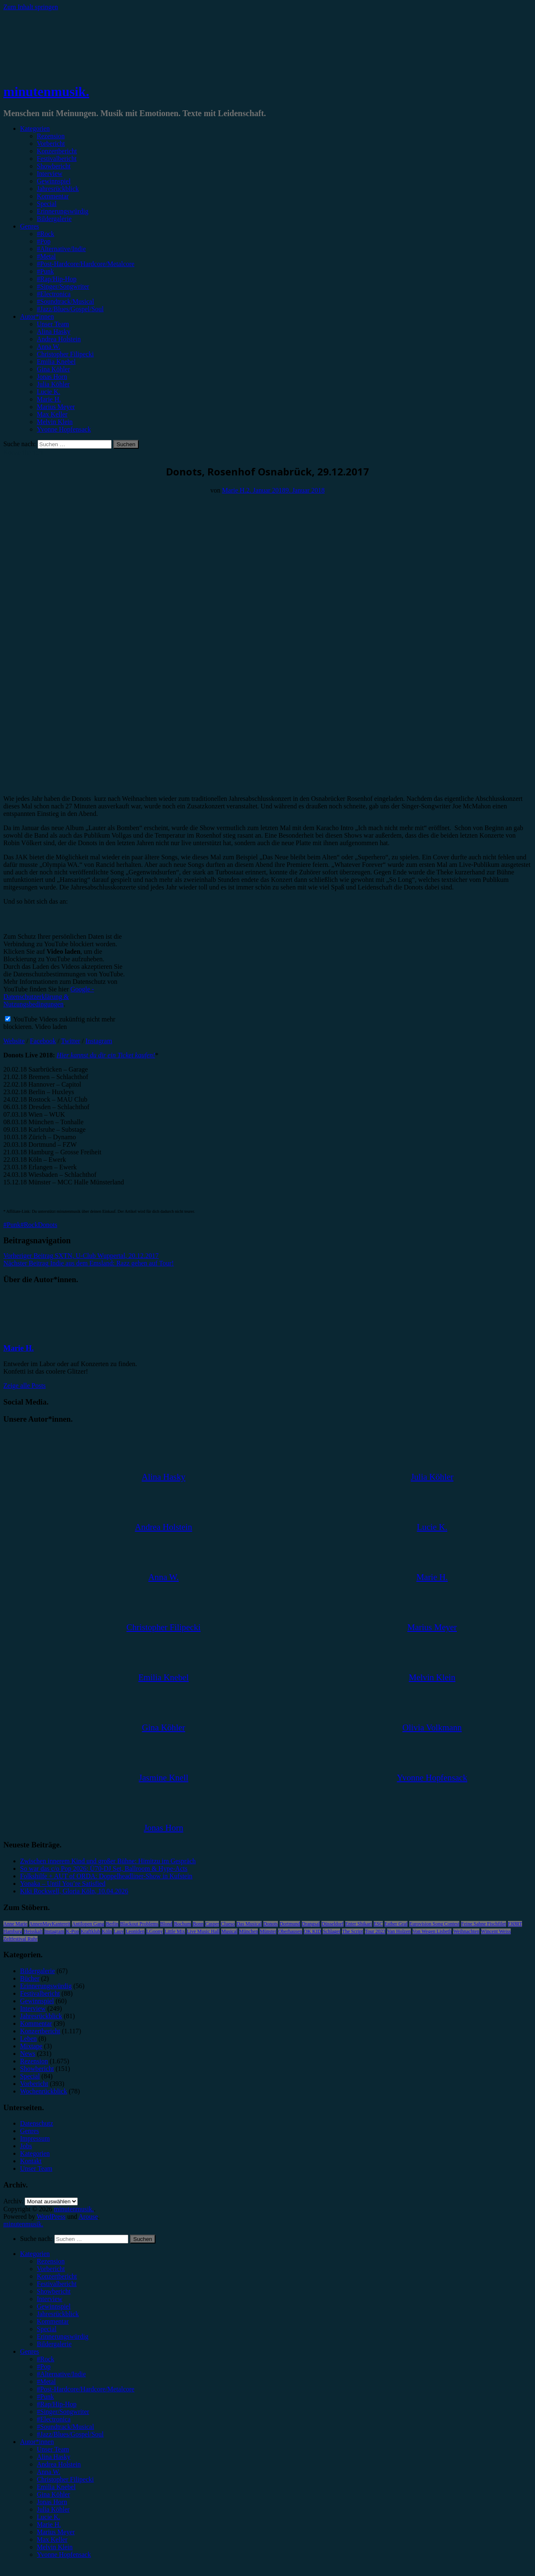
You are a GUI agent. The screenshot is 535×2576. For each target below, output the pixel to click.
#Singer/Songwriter (63, 286)
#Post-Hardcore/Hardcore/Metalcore (86, 263)
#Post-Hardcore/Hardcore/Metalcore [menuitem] (86, 2389)
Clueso (227, 1924)
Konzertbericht (57, 151)
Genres (29, 226)
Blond (166, 1924)
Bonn (198, 1924)
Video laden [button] (51, 1026)
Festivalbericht (56, 158)
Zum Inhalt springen (30, 6)
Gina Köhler (53, 369)
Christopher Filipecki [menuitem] (65, 2479)
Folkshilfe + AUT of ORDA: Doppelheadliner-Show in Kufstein (106, 1876)
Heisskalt (33, 1931)
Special (46, 203)
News (27, 2053)
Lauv (119, 1931)
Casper (212, 1924)
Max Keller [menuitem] (52, 2539)
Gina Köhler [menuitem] (53, 2494)
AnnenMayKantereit (50, 1924)
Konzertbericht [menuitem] (57, 2276)
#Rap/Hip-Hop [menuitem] (56, 2404)
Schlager (331, 1931)
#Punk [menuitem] (45, 2396)
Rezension (51, 136)
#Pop (44, 241)
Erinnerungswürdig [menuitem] (63, 2336)
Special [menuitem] (46, 2328)
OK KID (312, 1931)
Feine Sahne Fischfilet (483, 1924)
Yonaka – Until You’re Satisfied (62, 1883)
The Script (352, 1931)
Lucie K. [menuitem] (48, 2516)
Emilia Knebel (56, 361)
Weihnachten (466, 1931)
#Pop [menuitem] (44, 2366)
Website (14, 1040)
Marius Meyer (56, 406)
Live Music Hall (203, 1931)
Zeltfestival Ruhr (20, 1939)
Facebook (43, 1040)
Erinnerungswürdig (63, 211)
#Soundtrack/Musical (65, 301)
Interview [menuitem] (49, 2298)
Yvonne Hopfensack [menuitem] (64, 2554)
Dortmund (290, 1924)
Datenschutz (36, 2123)
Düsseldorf (332, 1924)
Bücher (29, 1978)
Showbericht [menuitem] (54, 2291)
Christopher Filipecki (65, 354)
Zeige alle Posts (24, 1385)
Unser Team (53, 324)
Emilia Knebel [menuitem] (56, 2486)
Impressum (35, 2138)
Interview (49, 173)
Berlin (112, 1924)
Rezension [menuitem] (51, 2261)
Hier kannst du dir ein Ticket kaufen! (106, 1055)
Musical (229, 1931)
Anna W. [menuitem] (48, 2471)
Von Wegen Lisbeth (432, 1931)
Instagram (98, 1040)
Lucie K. (48, 391)
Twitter (70, 1040)
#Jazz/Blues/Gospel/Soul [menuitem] (70, 2434)
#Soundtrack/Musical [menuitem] (65, 2426)
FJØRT (515, 1924)
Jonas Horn (52, 376)
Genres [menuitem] (29, 2351)
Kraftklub (90, 1931)
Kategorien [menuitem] (35, 2253)
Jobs (26, 2145)
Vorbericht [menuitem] (51, 2268)
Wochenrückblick (43, 2091)
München (248, 1931)
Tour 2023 (375, 1931)
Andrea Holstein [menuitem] (59, 2464)
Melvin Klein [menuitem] (55, 2547)
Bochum (182, 1924)
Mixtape (31, 2046)
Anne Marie (15, 1924)
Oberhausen (290, 1931)
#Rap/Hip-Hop (56, 278)
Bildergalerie (54, 218)
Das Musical (249, 1924)
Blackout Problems (139, 1924)
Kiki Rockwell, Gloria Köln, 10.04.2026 (74, 1891)
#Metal (46, 256)
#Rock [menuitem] (45, 2359)
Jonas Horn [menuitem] (52, 2501)
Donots (47, 1224)
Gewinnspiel (54, 181)
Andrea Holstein (59, 339)
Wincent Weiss (496, 1931)
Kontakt (31, 2160)
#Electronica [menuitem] (54, 2419)
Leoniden (134, 1931)
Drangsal (311, 1924)
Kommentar (53, 196)
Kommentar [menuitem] (53, 2321)
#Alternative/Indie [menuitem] (61, 2374)
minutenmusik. (46, 91)
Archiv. (13, 2201)
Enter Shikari (358, 1924)
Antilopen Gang (88, 1924)
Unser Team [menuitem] (53, 2449)
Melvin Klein (55, 421)
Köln (107, 1931)
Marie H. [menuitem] (49, 2524)
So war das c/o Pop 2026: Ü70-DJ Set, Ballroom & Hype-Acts (103, 1868)
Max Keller (52, 414)
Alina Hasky (53, 331)
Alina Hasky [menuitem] (53, 2456)
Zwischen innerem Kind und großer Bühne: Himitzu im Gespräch (108, 1861)
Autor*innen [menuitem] (37, 2441)
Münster (268, 1931)
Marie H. (49, 399)
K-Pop (72, 1931)
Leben (28, 2038)
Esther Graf (396, 1924)
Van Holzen (398, 1931)
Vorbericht (51, 143)
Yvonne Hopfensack (64, 429)
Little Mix (175, 1931)
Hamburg (12, 1931)
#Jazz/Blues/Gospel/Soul (70, 308)
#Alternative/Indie (61, 248)
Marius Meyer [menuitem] (56, 2531)
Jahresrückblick (58, 188)
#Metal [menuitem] (46, 2381)
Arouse (88, 2216)
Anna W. (48, 346)
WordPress (51, 2216)
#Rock (45, 233)
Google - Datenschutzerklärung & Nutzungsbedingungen (48, 997)
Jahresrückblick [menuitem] (58, 2313)
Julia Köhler (53, 384)
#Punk (45, 271)
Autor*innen (37, 316)
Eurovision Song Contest (434, 1924)
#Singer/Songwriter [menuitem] (63, 2411)
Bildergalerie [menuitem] (54, 2343)
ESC (378, 1924)
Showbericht (54, 166)
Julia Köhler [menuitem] (53, 2509)
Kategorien (35, 128)
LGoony (154, 1931)
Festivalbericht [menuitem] (56, 2283)
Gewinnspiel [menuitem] (54, 2306)
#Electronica (54, 293)
